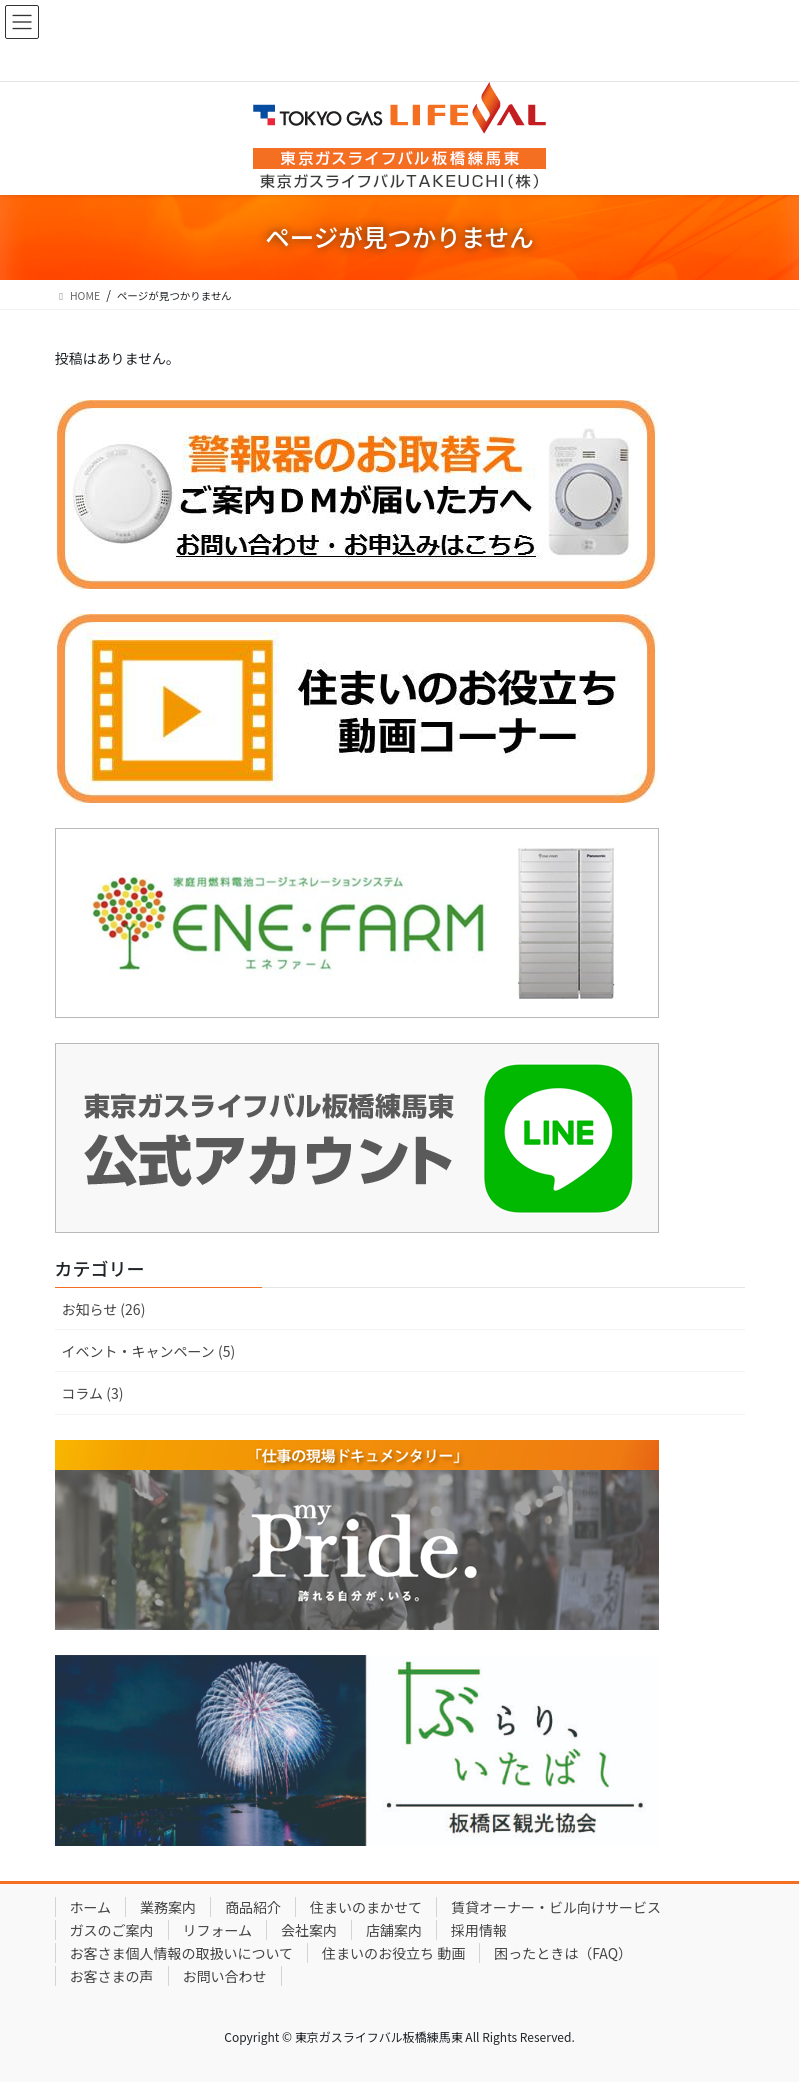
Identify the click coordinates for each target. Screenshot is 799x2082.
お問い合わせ (225, 1976)
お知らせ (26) (104, 1309)
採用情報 (479, 1930)
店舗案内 (394, 1930)
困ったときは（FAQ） (563, 1953)
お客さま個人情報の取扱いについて (182, 1953)
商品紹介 (253, 1907)
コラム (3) (93, 1393)
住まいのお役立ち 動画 (393, 1953)
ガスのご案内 (112, 1930)
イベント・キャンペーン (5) (149, 1351)
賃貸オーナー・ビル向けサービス (556, 1907)
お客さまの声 (112, 1976)
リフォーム (218, 1930)
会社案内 (309, 1930)
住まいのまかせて (366, 1907)
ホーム (91, 1907)
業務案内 (168, 1907)
